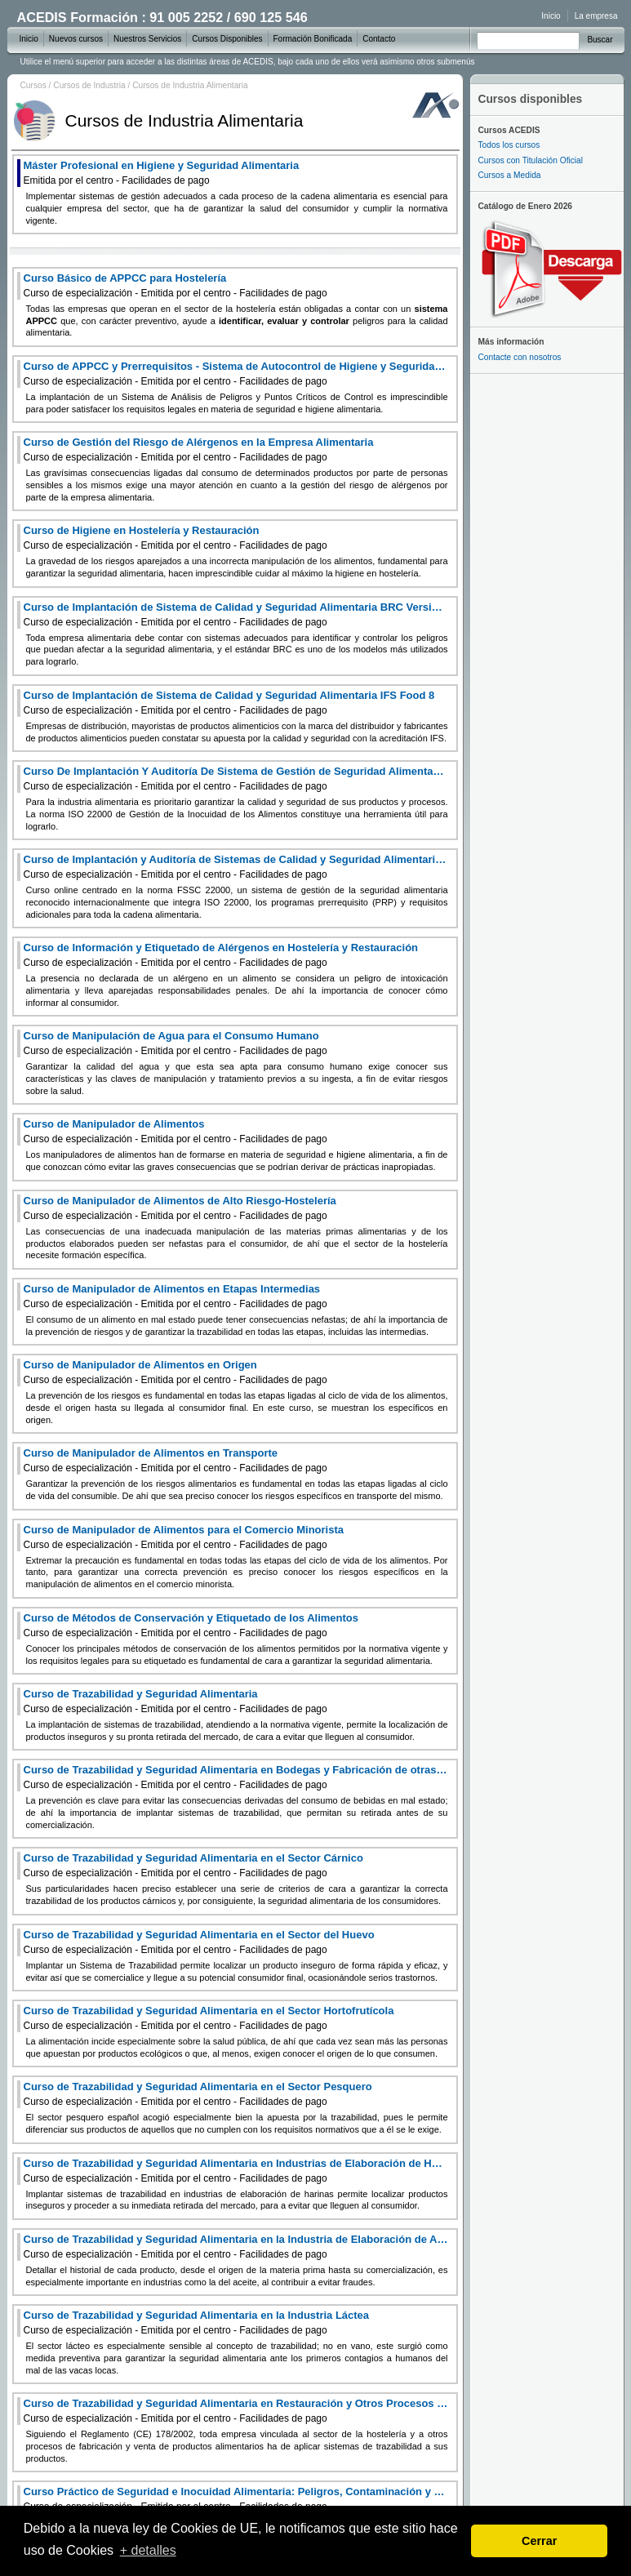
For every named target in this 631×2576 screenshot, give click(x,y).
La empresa (596, 15)
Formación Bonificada (313, 38)
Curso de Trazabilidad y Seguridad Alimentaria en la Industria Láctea (197, 2322)
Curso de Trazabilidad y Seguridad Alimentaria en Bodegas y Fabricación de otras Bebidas (236, 1777)
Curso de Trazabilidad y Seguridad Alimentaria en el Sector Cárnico (193, 1865)
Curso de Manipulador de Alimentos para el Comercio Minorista (184, 1537)
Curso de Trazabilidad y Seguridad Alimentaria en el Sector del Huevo (199, 1942)
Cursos (33, 85)
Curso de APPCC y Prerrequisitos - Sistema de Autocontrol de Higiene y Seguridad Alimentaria (236, 373)
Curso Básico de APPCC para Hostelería (175, 285)
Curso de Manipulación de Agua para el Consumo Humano (175, 1043)
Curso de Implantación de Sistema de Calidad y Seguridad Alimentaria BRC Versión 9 (236, 614)
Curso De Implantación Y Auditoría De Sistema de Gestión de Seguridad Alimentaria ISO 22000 (236, 778)
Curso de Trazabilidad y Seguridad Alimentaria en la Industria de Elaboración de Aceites (236, 2246)
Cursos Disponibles (227, 38)
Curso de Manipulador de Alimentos (175, 1131)
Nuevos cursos (76, 38)
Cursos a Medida (509, 175)
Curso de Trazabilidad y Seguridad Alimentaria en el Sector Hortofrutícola (209, 2017)
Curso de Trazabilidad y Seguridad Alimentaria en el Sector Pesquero (198, 2093)
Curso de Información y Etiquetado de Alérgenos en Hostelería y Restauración (221, 954)
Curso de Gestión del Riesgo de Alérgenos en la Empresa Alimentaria (199, 449)
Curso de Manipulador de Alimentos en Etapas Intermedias (175, 1296)
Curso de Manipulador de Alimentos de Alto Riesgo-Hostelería (180, 1208)
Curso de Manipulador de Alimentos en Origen (175, 1372)
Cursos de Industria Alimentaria (190, 85)
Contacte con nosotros (520, 357)
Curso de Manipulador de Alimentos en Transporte (175, 1460)
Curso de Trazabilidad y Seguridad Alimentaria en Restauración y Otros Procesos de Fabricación (236, 2410)
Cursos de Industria (89, 85)
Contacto (378, 38)
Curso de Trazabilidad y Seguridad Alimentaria (175, 1701)
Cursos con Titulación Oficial (531, 160)
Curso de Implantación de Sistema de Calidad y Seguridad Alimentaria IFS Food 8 (229, 702)
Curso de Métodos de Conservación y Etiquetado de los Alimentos (191, 1625)
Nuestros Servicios (147, 38)
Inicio (550, 15)
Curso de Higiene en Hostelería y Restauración (175, 537)
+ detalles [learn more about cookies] (148, 2550)
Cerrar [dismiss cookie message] (539, 2540)
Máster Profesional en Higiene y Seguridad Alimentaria (162, 172)
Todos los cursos (509, 144)
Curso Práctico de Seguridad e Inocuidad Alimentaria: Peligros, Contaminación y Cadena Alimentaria (236, 2498)
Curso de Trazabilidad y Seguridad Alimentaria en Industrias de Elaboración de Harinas (236, 2170)
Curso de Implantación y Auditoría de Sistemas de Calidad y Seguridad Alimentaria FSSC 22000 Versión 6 (236, 866)
